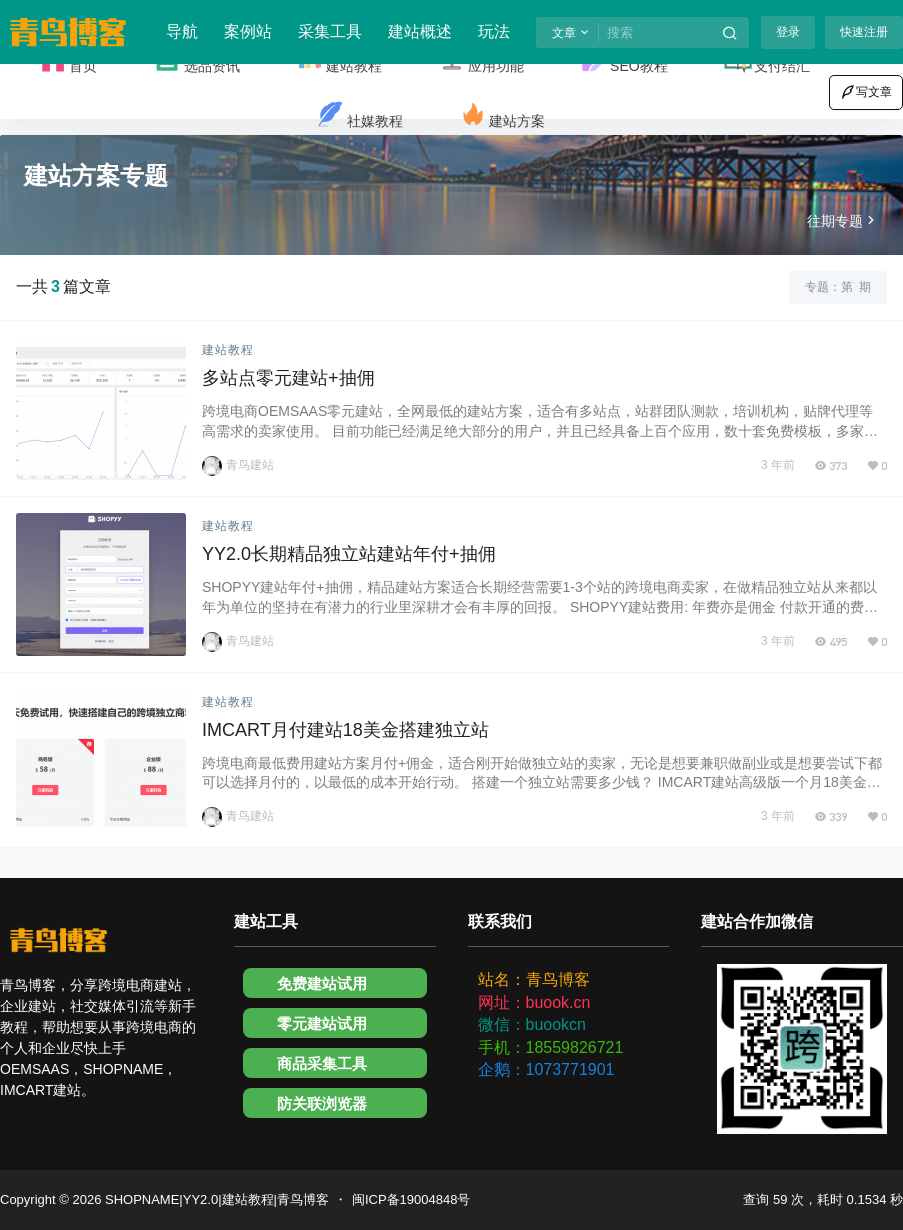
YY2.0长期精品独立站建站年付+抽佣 (349, 554)
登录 (788, 32)
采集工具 (330, 31)
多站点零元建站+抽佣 (288, 378)
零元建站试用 (322, 1023)
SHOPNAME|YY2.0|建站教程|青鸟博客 (215, 1199)
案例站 (248, 31)
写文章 (866, 92)
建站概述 (420, 31)
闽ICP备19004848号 (411, 1199)
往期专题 (843, 221)
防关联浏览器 (322, 1103)
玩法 (494, 31)
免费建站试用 (322, 983)
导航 (182, 31)
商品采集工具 (322, 1063)
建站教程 (228, 350)
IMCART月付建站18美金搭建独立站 (345, 730)
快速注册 (864, 32)
